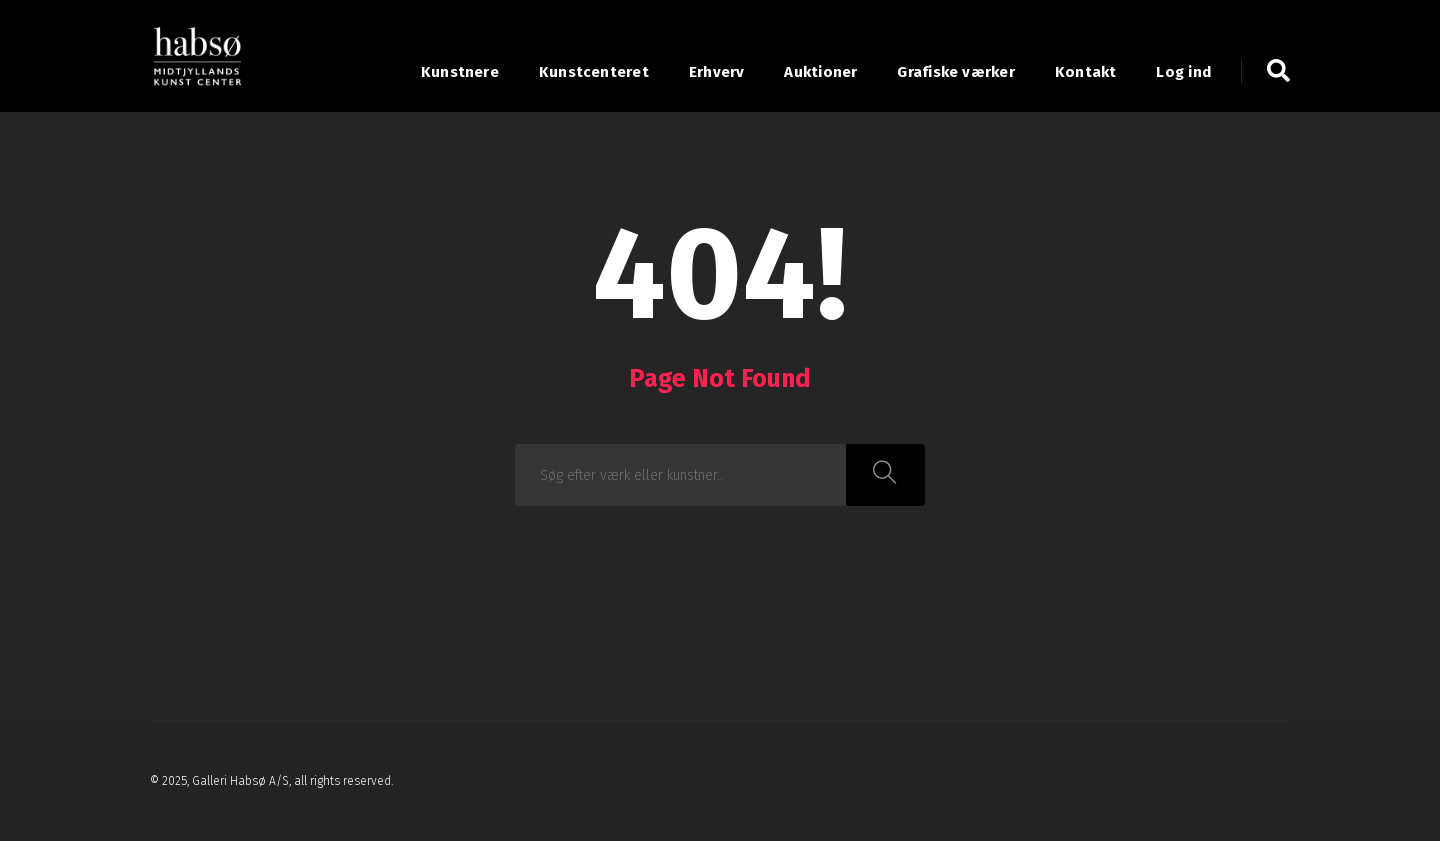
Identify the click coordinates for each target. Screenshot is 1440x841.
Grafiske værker (955, 72)
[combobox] (681, 475)
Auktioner (820, 72)
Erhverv (717, 72)
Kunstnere (460, 72)
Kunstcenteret (594, 72)
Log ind (1183, 72)
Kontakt (1086, 72)
